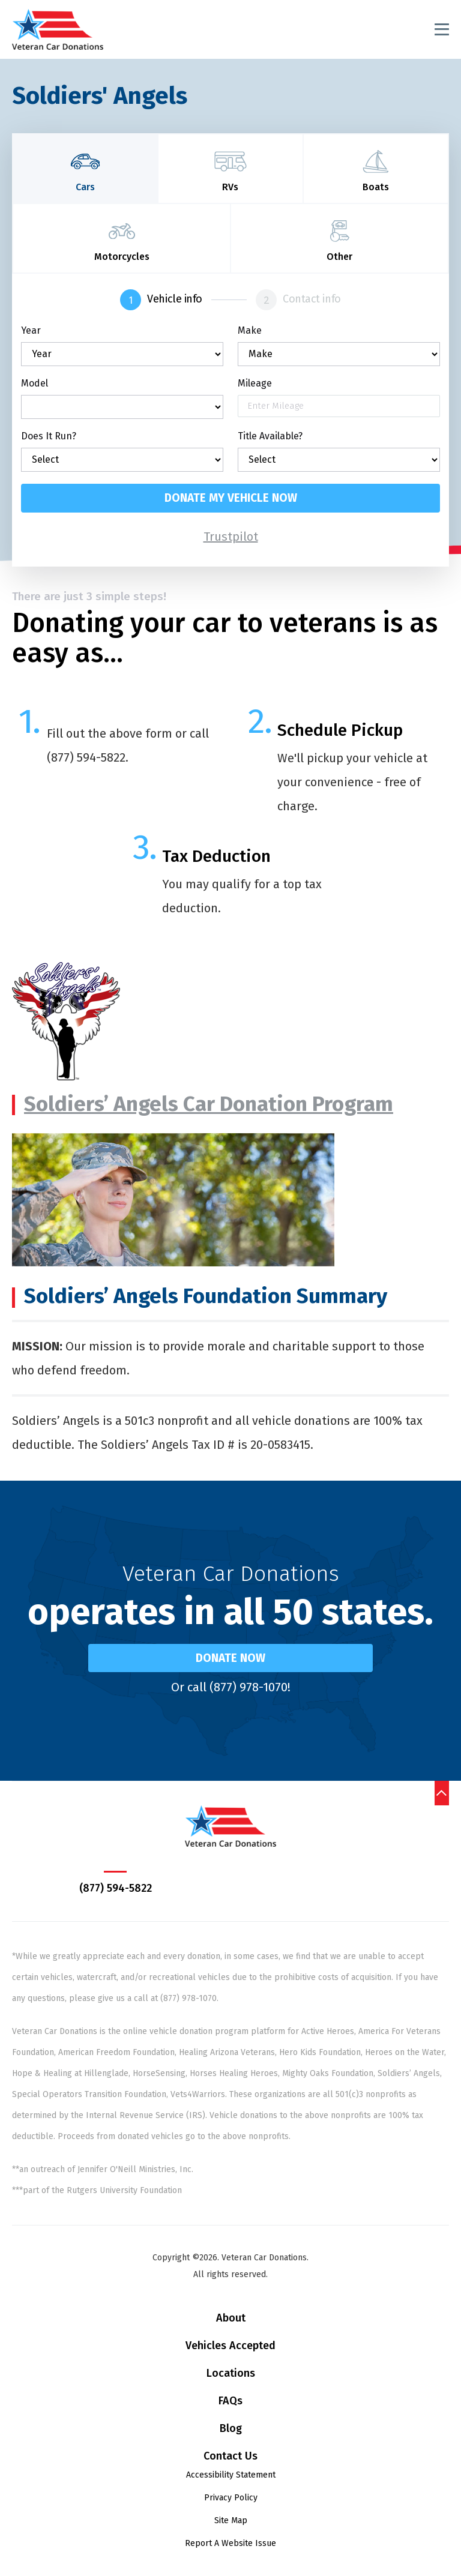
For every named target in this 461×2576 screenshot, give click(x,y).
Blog (231, 2428)
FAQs (230, 2400)
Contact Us (230, 2456)
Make (250, 330)
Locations (230, 2373)
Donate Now (230, 1658)
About (231, 2318)
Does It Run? (48, 436)
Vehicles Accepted (230, 2345)
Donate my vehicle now (230, 498)
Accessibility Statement (231, 2475)
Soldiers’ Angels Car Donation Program (208, 1103)
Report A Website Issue (230, 2543)
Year (31, 330)
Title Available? (270, 436)
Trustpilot (230, 536)
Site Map (230, 2520)
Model (34, 383)
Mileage (255, 383)
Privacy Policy (231, 2498)
